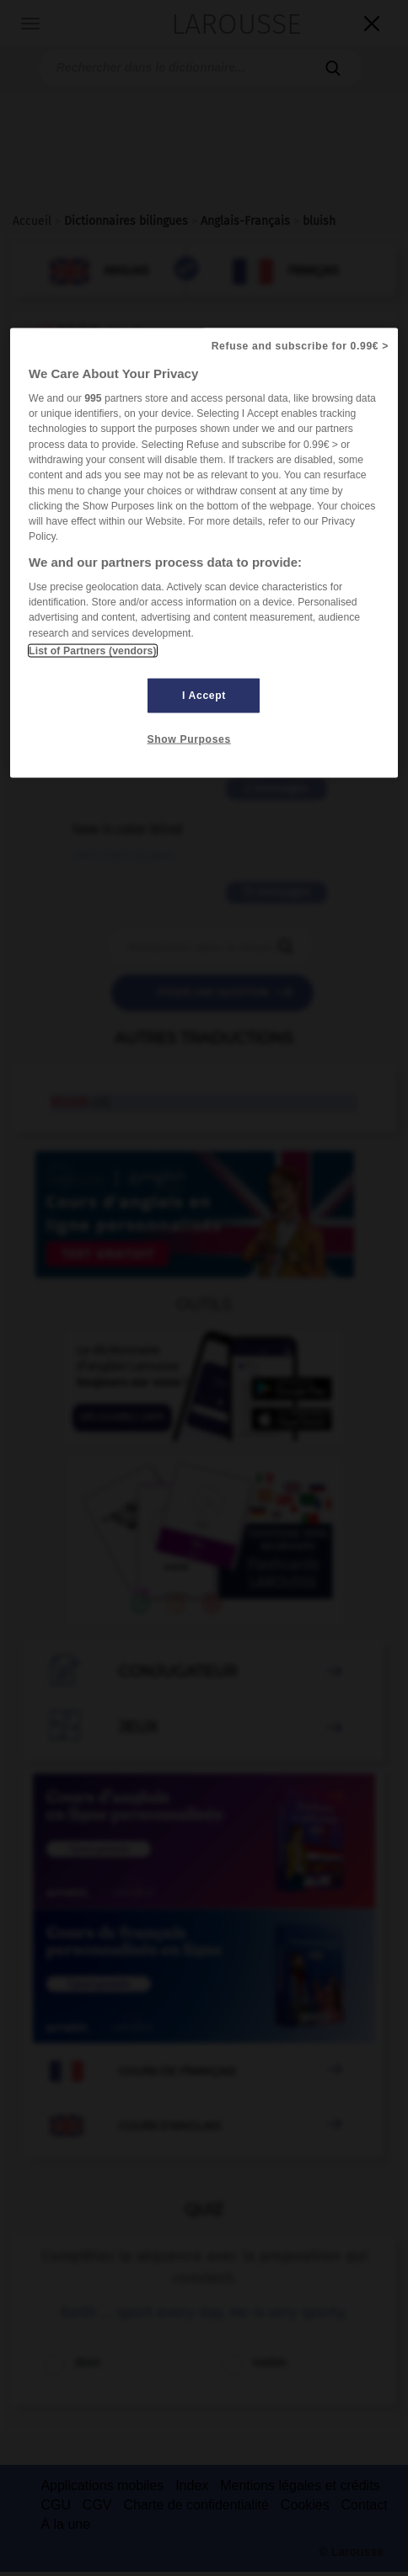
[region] (204, 552)
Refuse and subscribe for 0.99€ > (300, 345)
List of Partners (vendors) (92, 650)
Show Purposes (188, 738)
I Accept (204, 695)
